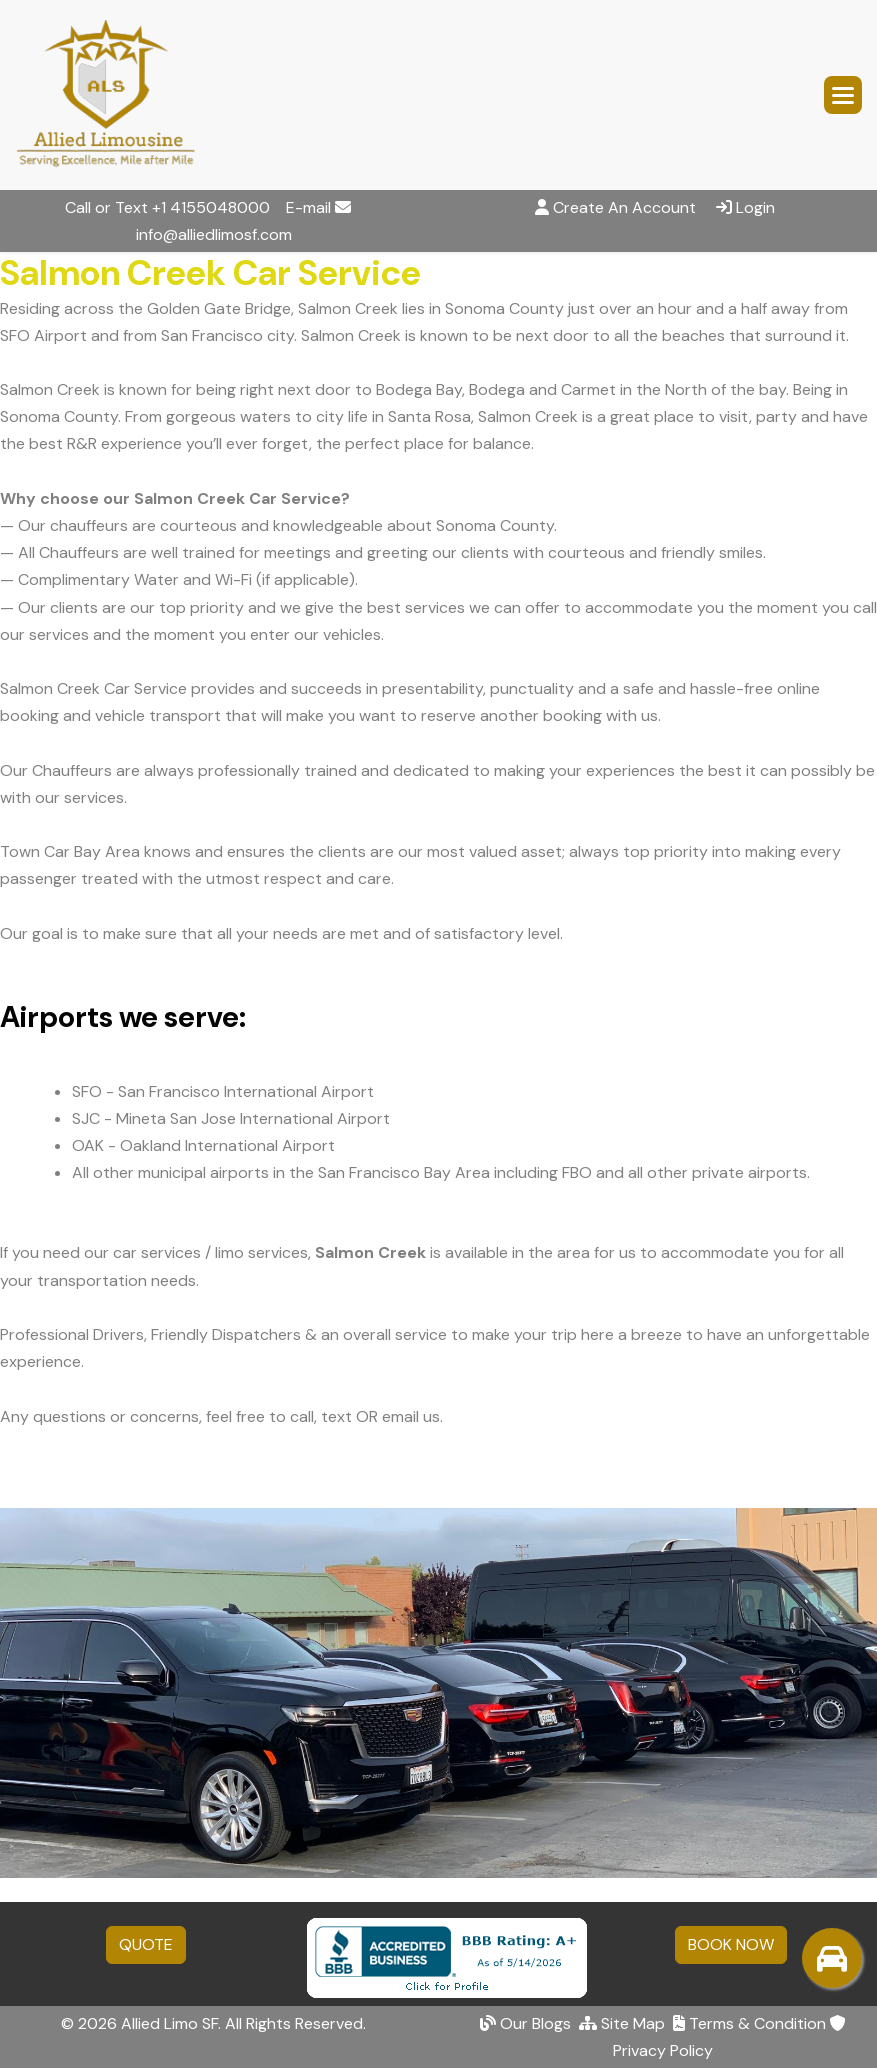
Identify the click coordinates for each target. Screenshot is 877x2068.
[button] (843, 95)
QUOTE (146, 1944)
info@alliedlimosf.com (214, 234)
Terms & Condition (749, 2023)
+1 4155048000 (211, 207)
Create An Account (624, 207)
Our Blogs (525, 2023)
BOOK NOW (731, 1944)
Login (755, 207)
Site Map (622, 2023)
